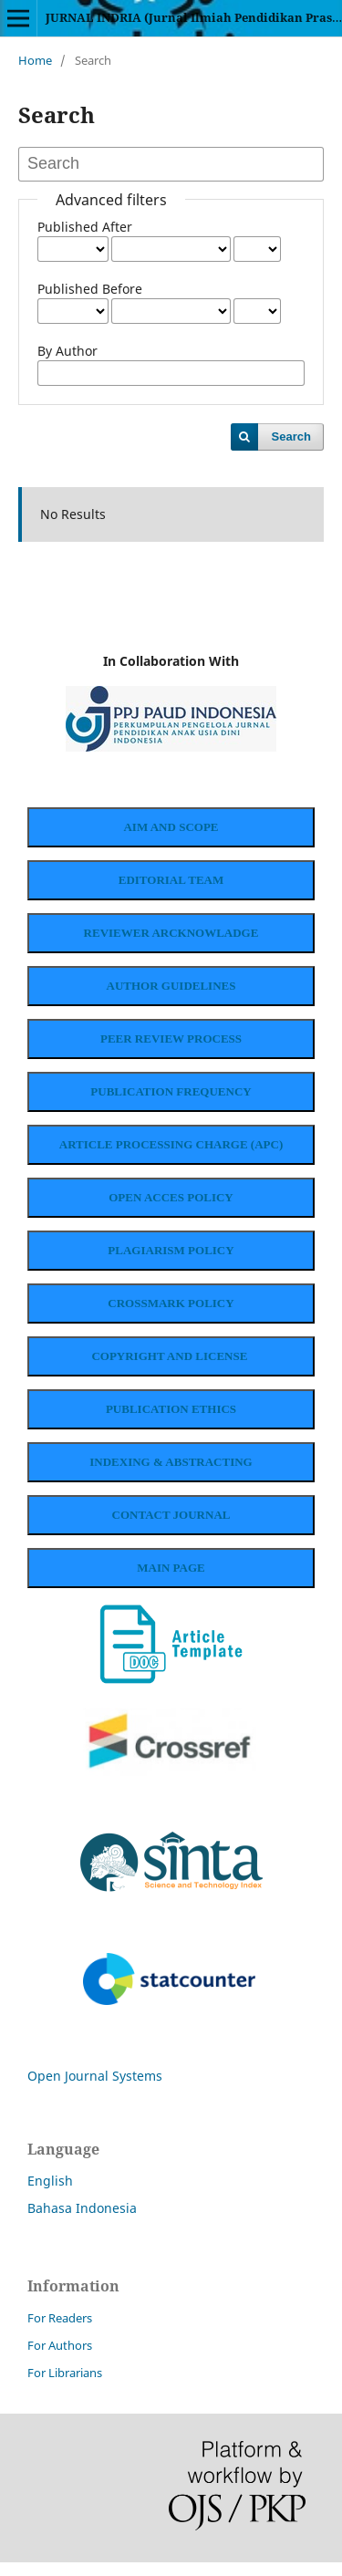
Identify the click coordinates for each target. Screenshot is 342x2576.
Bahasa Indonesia (82, 2221)
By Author (67, 350)
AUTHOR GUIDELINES (171, 989)
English (50, 2194)
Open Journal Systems (94, 2089)
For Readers (59, 2331)
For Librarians (64, 2386)
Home (35, 60)
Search (291, 436)
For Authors (59, 2359)
